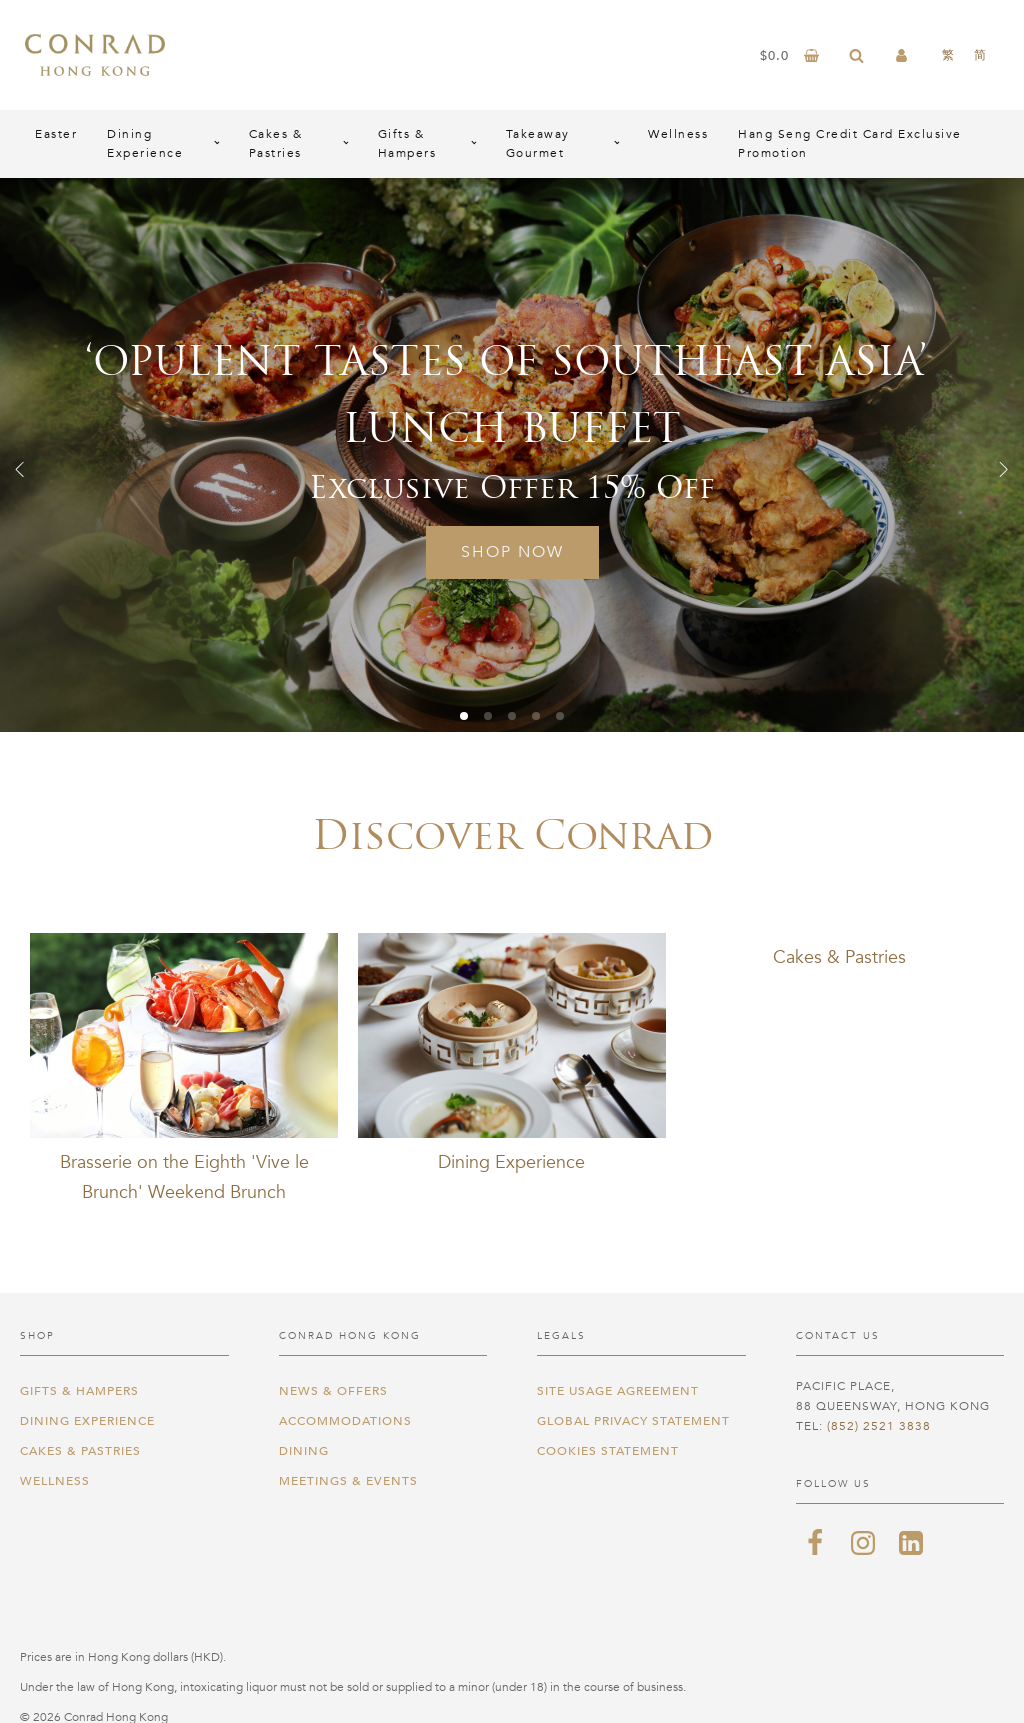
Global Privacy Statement (633, 1421)
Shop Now (512, 552)
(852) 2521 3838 (879, 1426)
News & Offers (333, 1391)
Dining (304, 1451)
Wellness (678, 134)
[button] (20, 469)
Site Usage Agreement (618, 1391)
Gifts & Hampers (407, 143)
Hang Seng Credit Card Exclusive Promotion (850, 143)
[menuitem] (948, 55)
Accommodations (345, 1421)
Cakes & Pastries (276, 143)
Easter (56, 134)
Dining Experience (145, 143)
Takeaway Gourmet (538, 143)
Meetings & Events (348, 1481)
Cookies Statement (608, 1451)
